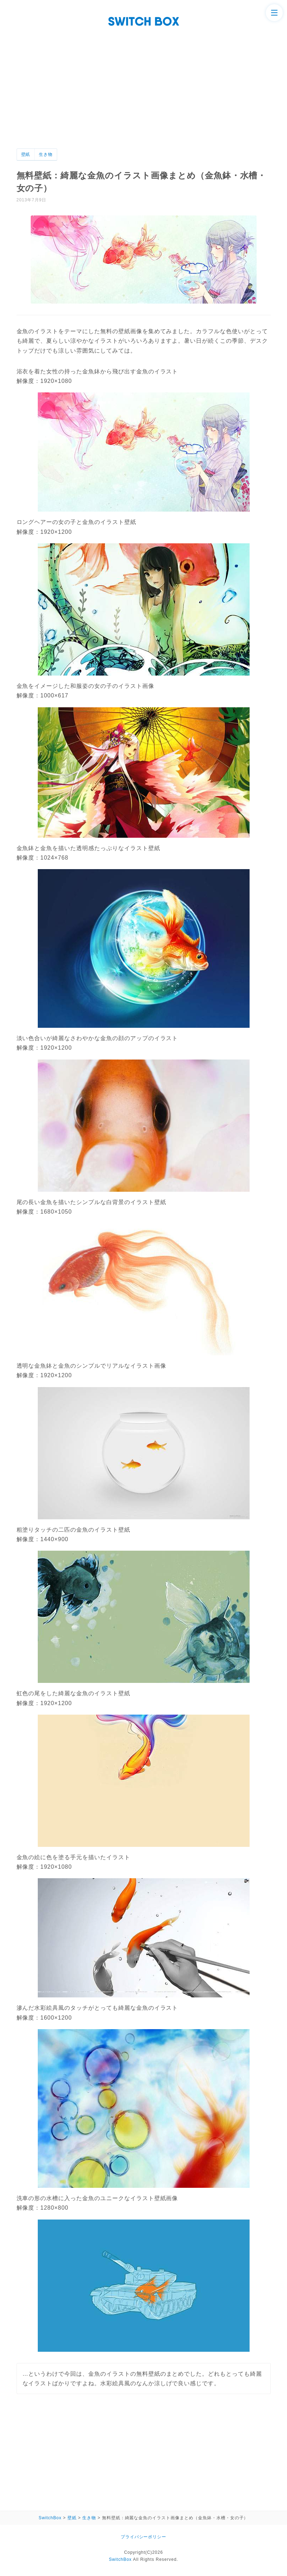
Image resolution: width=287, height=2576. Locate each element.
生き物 (46, 154)
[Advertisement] (143, 95)
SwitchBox (120, 2559)
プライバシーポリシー (144, 2536)
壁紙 (25, 154)
